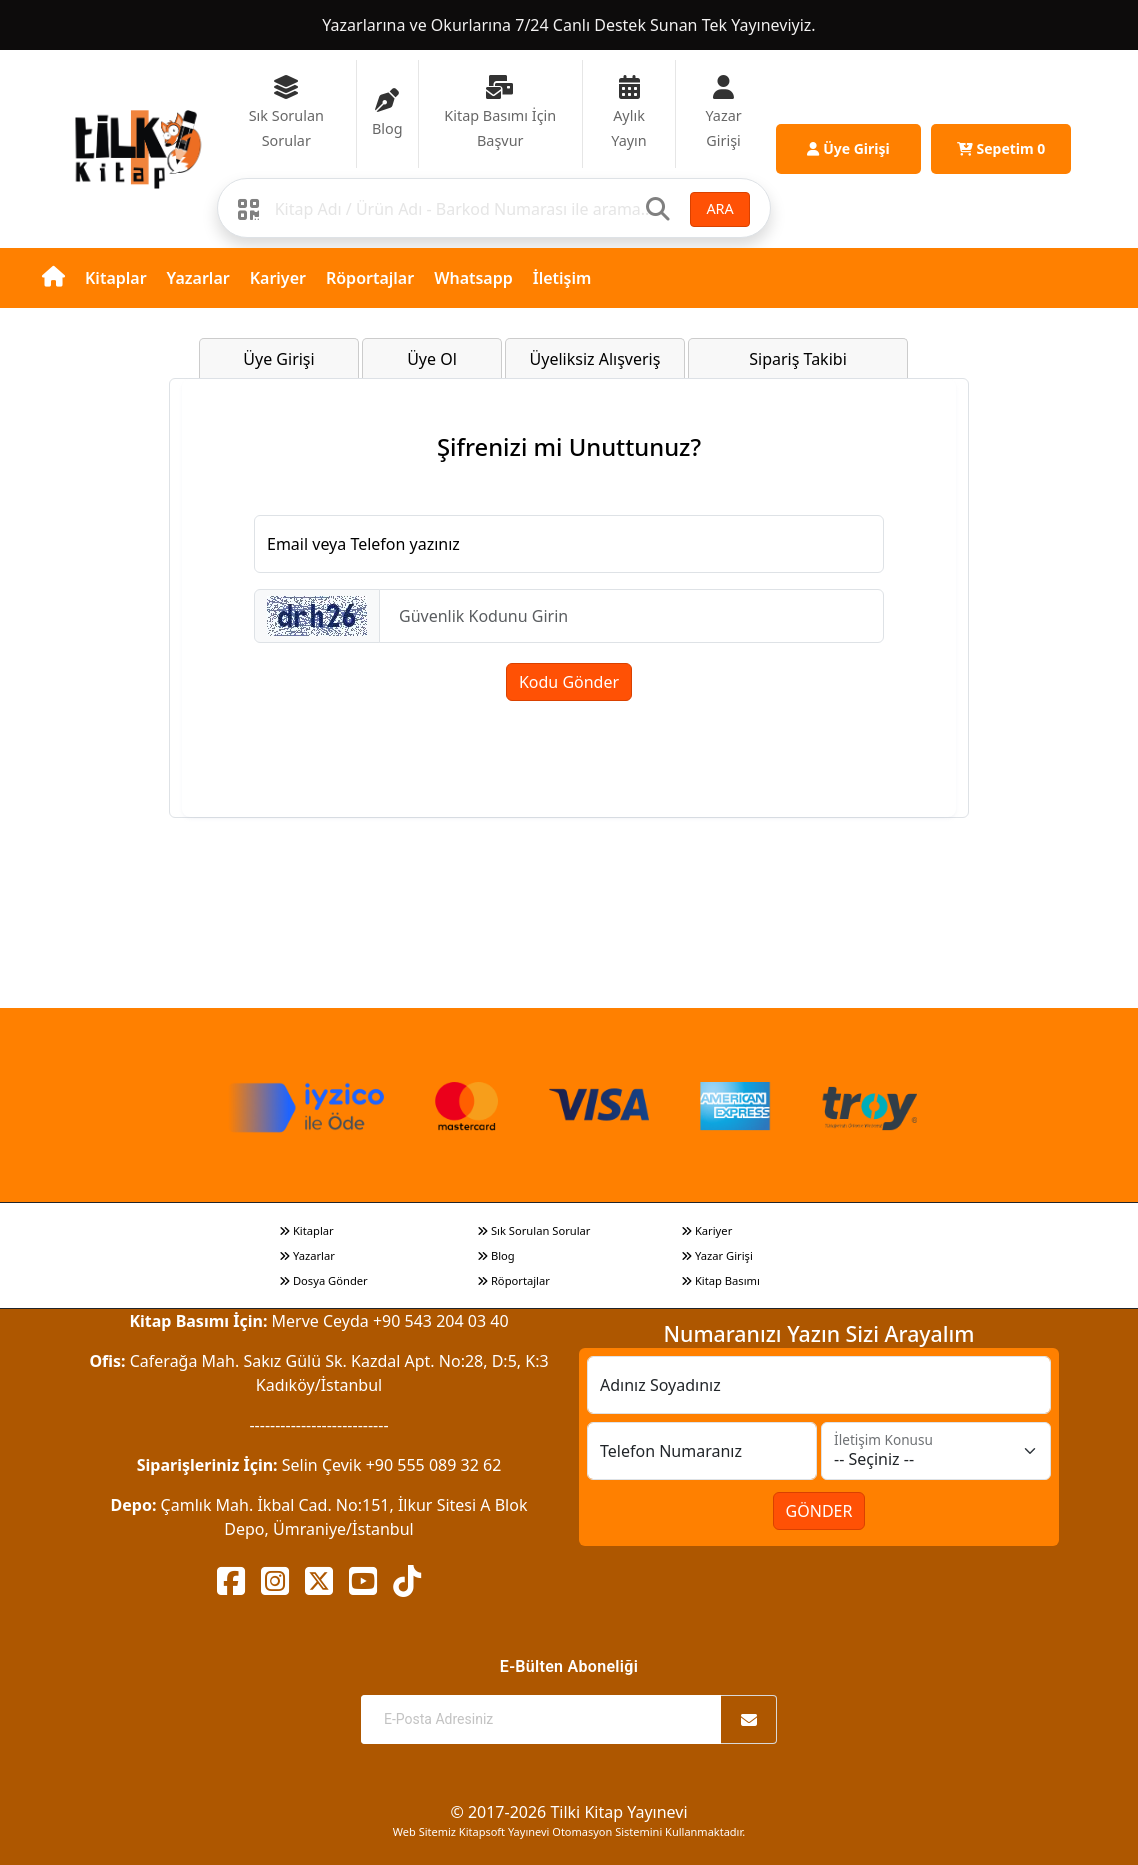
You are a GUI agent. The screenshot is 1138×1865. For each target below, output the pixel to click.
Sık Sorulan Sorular (533, 1230)
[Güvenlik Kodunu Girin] (631, 616)
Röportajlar (370, 278)
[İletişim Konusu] (936, 1451)
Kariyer (278, 278)
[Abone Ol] (749, 1719)
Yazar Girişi (717, 1255)
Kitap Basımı (720, 1280)
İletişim (562, 278)
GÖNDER (819, 1511)
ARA (719, 208)
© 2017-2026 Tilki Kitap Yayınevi (568, 1812)
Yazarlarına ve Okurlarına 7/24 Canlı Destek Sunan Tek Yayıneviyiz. (568, 25)
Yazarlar (198, 278)
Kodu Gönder (569, 682)
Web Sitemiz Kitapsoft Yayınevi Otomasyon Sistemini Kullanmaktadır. (569, 1831)
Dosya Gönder (323, 1280)
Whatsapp (473, 278)
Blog (496, 1255)
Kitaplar (116, 278)
